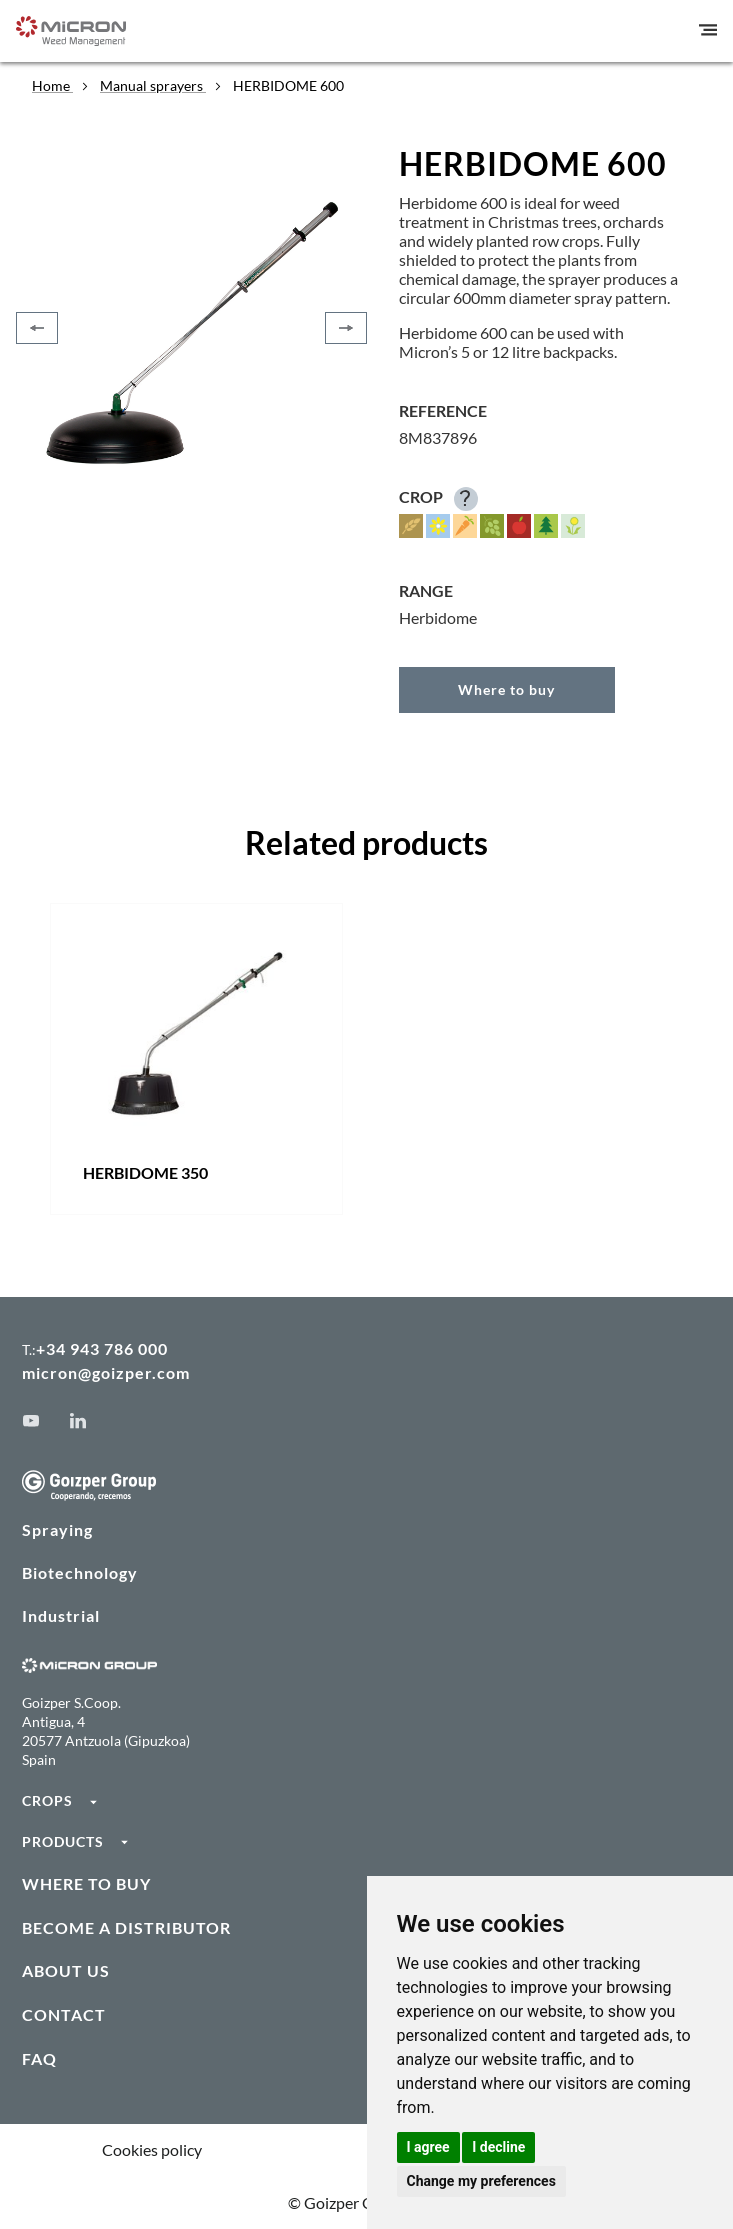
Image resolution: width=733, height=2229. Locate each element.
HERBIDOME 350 (145, 1172)
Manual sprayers (153, 85)
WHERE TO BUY (86, 1883)
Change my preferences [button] (481, 2181)
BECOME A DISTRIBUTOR (126, 1927)
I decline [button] (498, 2147)
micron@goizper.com (106, 1372)
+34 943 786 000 (102, 1348)
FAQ (39, 2058)
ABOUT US (66, 1970)
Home (52, 85)
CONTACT (64, 2014)
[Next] (346, 328)
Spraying (57, 1529)
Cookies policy (152, 2149)
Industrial (61, 1615)
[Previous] (37, 328)
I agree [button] (428, 2147)
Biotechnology (80, 1572)
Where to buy (506, 689)
